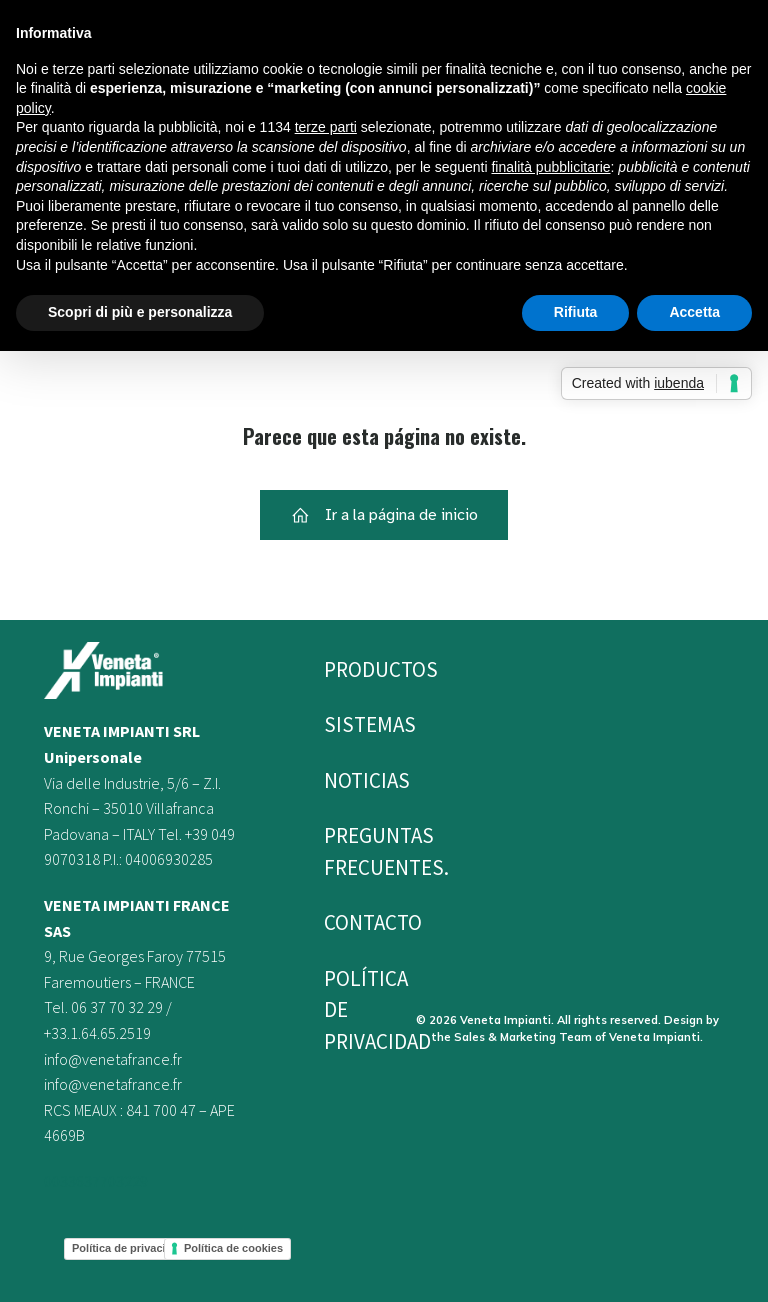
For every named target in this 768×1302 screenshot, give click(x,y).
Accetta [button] (694, 312)
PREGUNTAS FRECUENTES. (347, 851)
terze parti (326, 127)
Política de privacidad (128, 1248)
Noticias (347, 780)
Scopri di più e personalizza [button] (140, 312)
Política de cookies (233, 1248)
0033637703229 (96, 1181)
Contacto (347, 922)
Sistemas (347, 724)
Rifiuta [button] (576, 312)
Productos (347, 669)
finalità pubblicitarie (550, 167)
